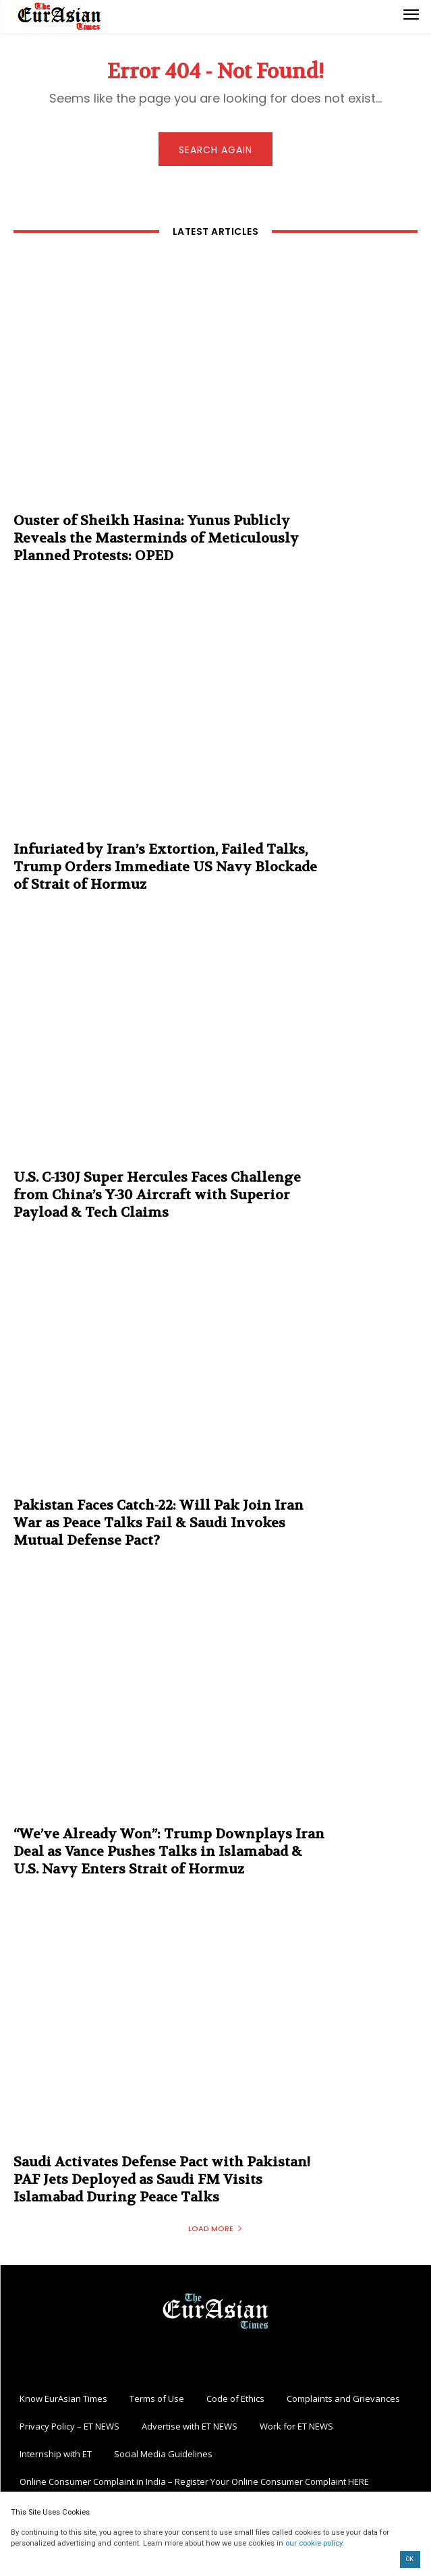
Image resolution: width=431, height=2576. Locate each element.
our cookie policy (313, 2543)
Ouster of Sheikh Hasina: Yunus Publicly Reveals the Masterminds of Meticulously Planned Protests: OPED (156, 538)
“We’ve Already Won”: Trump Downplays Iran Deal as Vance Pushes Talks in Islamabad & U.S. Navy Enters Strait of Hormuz (168, 1852)
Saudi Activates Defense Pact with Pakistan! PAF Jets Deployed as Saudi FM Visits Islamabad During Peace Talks (161, 2179)
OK (409, 2559)
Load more (215, 2228)
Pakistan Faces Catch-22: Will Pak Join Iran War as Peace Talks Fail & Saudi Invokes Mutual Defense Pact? (158, 1523)
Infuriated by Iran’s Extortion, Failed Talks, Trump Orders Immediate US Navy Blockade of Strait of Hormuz (165, 867)
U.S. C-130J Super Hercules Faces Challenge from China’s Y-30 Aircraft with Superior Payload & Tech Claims (157, 1195)
